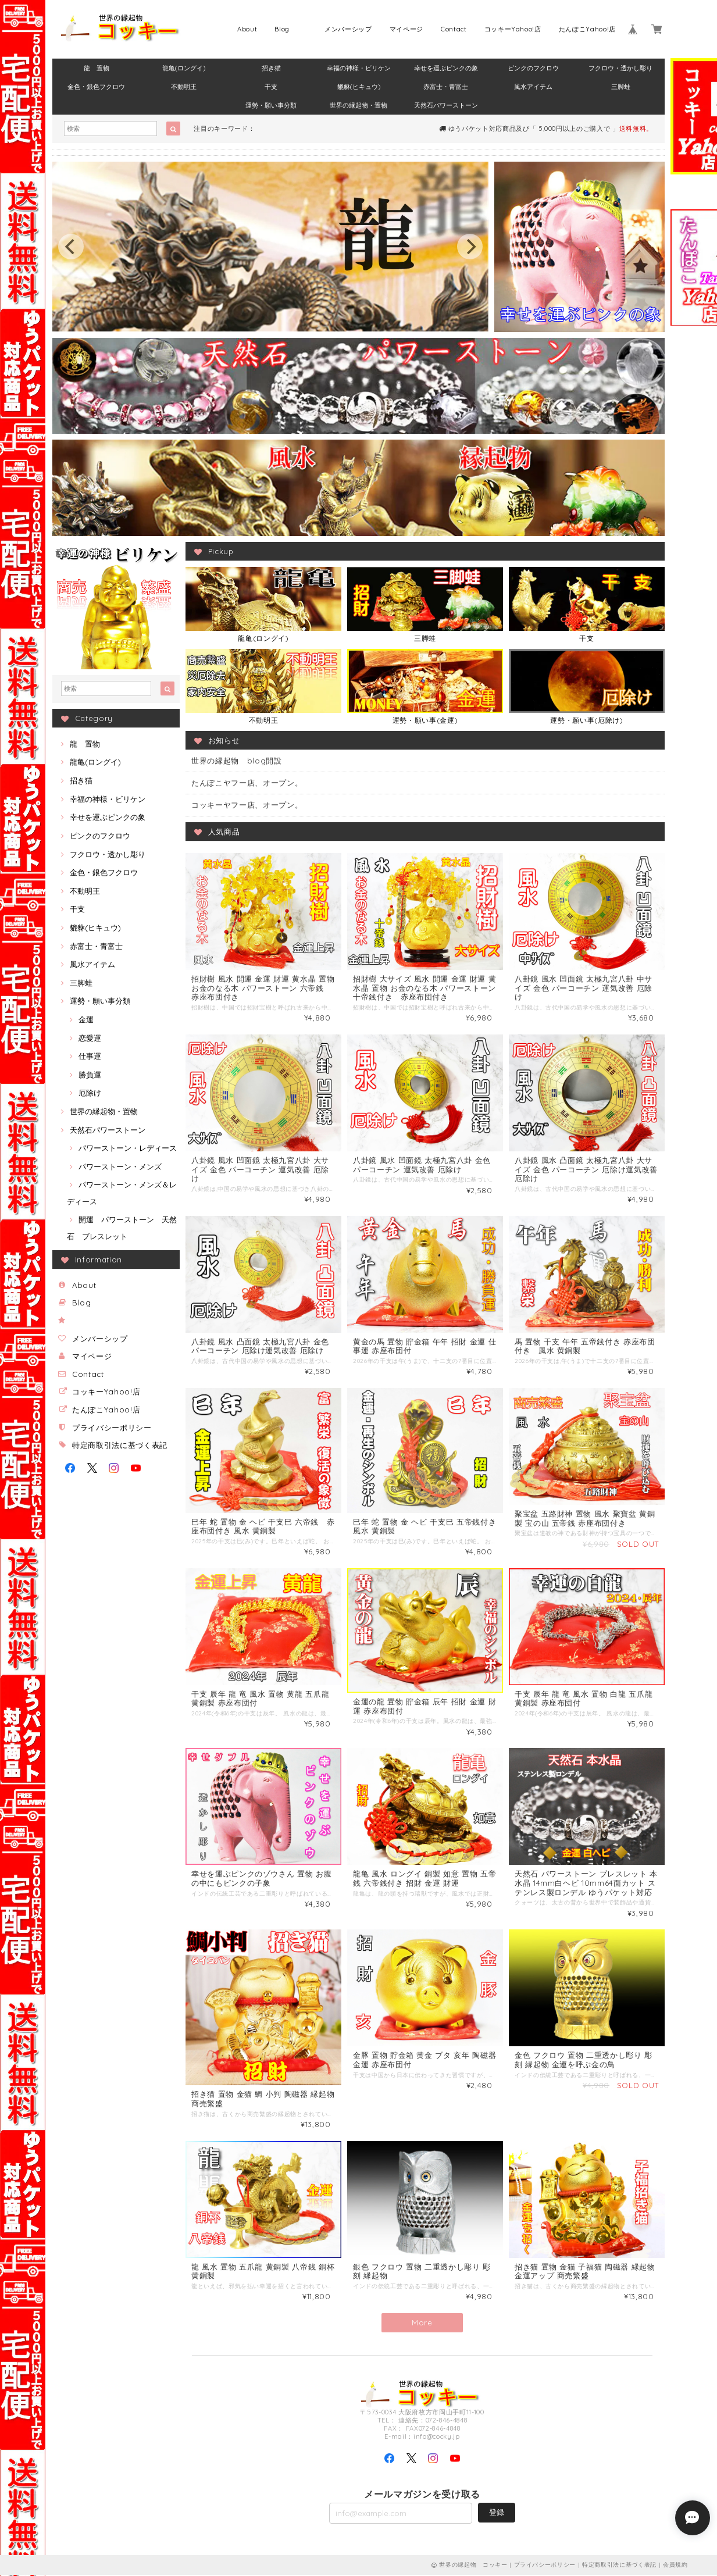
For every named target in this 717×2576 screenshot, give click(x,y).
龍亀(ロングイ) (183, 68)
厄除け (90, 1092)
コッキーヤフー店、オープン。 (246, 804)
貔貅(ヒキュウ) (358, 87)
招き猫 (271, 68)
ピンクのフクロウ (533, 68)
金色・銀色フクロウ (96, 87)
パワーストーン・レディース (128, 1148)
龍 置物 (96, 68)
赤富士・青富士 (445, 87)
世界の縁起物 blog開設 (236, 760)
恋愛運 (90, 1038)
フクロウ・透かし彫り (620, 68)
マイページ (406, 29)
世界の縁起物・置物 (358, 105)
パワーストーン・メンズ (120, 1166)
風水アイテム (533, 87)
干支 (271, 87)
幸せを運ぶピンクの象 (446, 68)
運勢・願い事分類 (271, 105)
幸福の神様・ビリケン (359, 68)
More (422, 2323)
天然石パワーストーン (446, 105)
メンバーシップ (348, 29)
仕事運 (90, 1056)
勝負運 (90, 1074)
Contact (454, 29)
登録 (496, 2513)
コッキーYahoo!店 (512, 29)
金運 (86, 1019)
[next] (470, 246)
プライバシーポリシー (112, 1427)
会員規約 (675, 2566)
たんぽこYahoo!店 (587, 29)
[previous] (71, 246)
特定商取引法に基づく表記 (119, 1445)
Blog (282, 29)
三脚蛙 (620, 87)
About (247, 29)
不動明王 (184, 87)
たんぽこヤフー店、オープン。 (246, 782)
